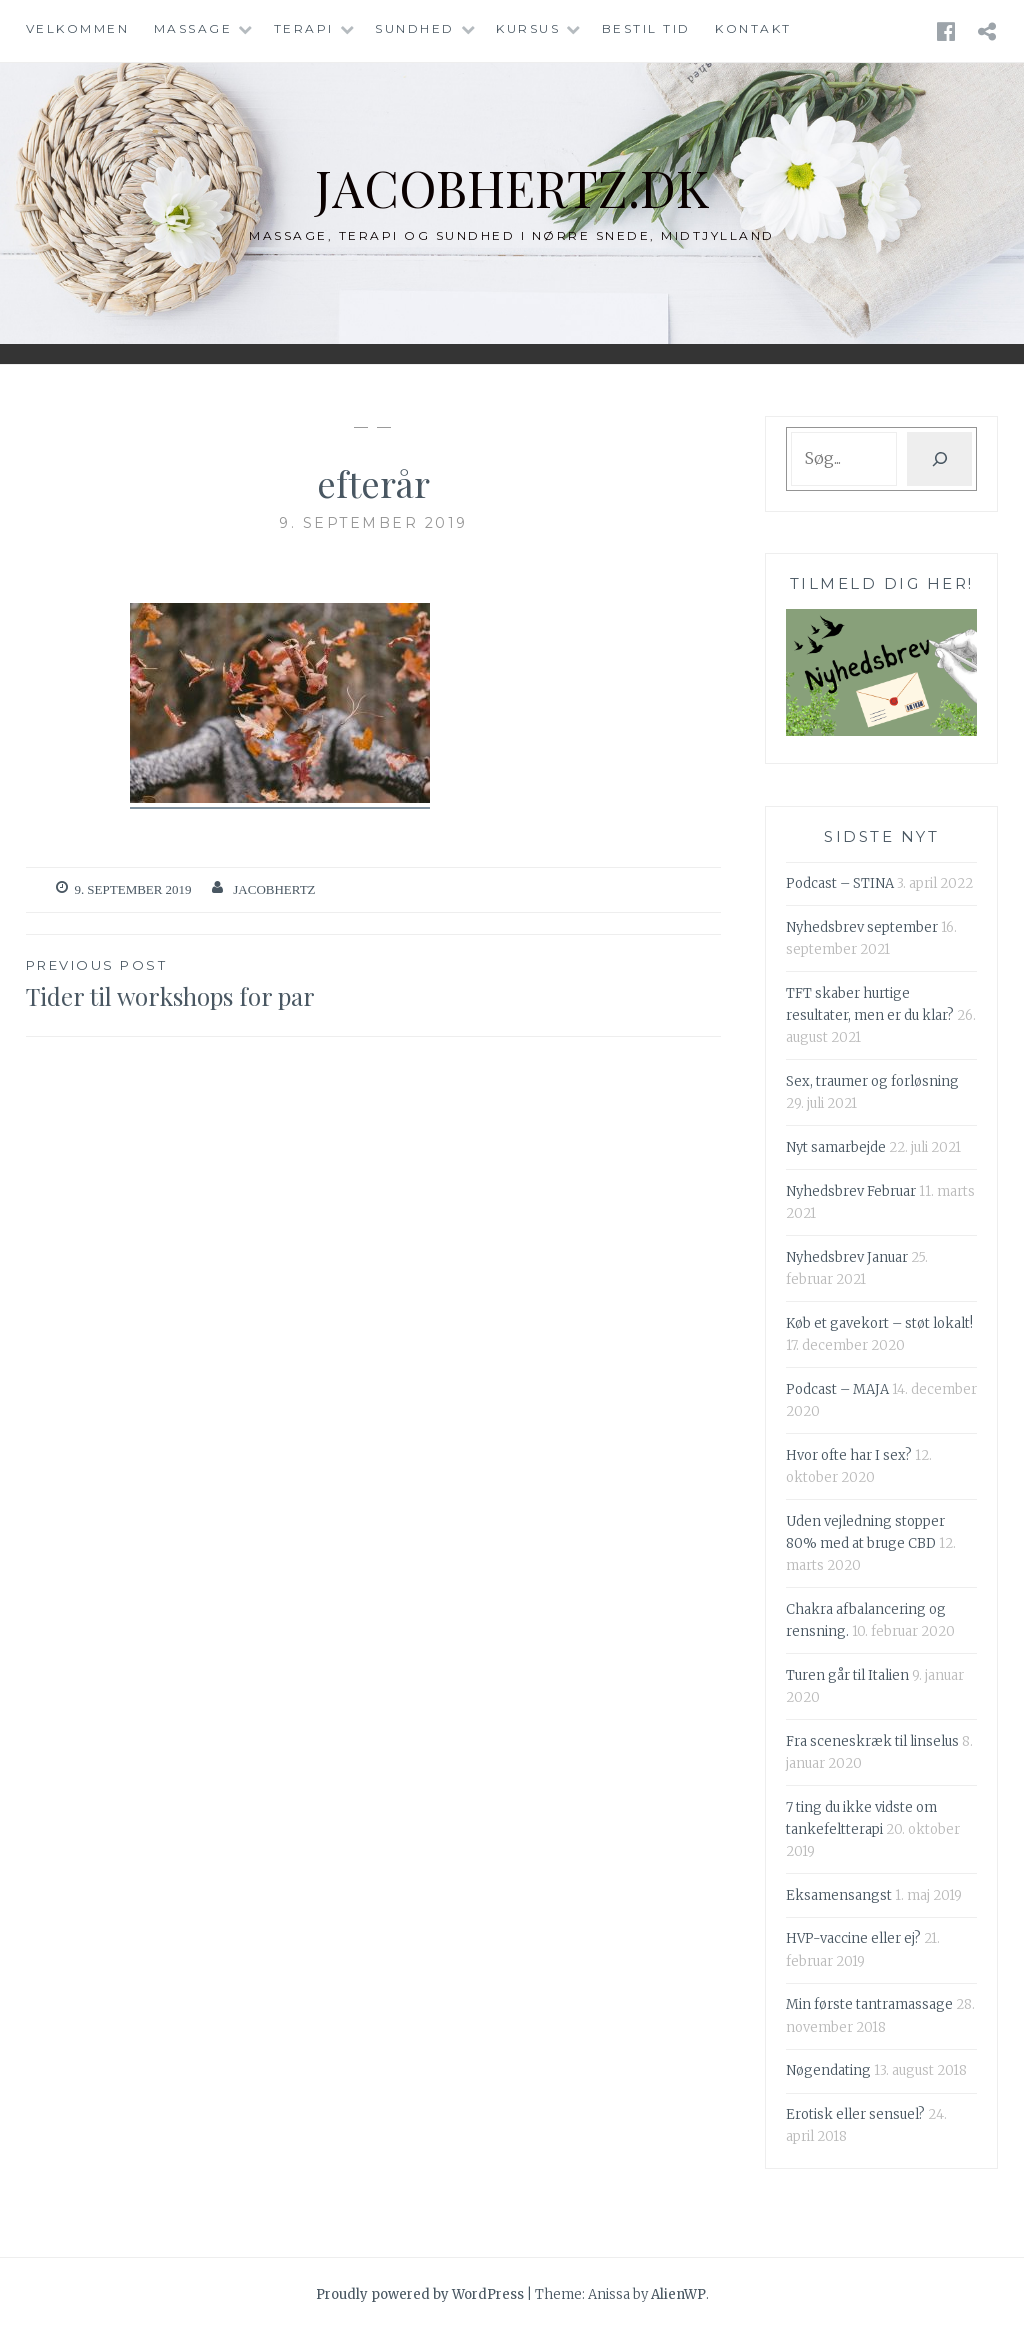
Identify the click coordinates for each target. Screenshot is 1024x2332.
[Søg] (940, 459)
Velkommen (78, 28)
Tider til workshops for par (200, 983)
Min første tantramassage (869, 2004)
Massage (193, 28)
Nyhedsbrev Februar (851, 1191)
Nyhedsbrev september (862, 927)
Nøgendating (828, 2070)
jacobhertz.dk (512, 187)
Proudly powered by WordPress (420, 2294)
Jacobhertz (274, 889)
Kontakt (753, 28)
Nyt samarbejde (836, 1147)
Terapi (304, 28)
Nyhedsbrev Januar (847, 1257)
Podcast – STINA (840, 883)
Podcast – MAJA (837, 1389)
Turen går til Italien (847, 1675)
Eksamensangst (839, 1895)
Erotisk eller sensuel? (855, 2114)
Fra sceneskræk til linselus (872, 1741)
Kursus (528, 28)
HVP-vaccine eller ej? (853, 1938)
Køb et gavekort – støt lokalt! (879, 1323)
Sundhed (415, 28)
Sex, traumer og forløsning (872, 1081)
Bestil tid (646, 28)
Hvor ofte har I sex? (849, 1455)
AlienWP (678, 2294)
